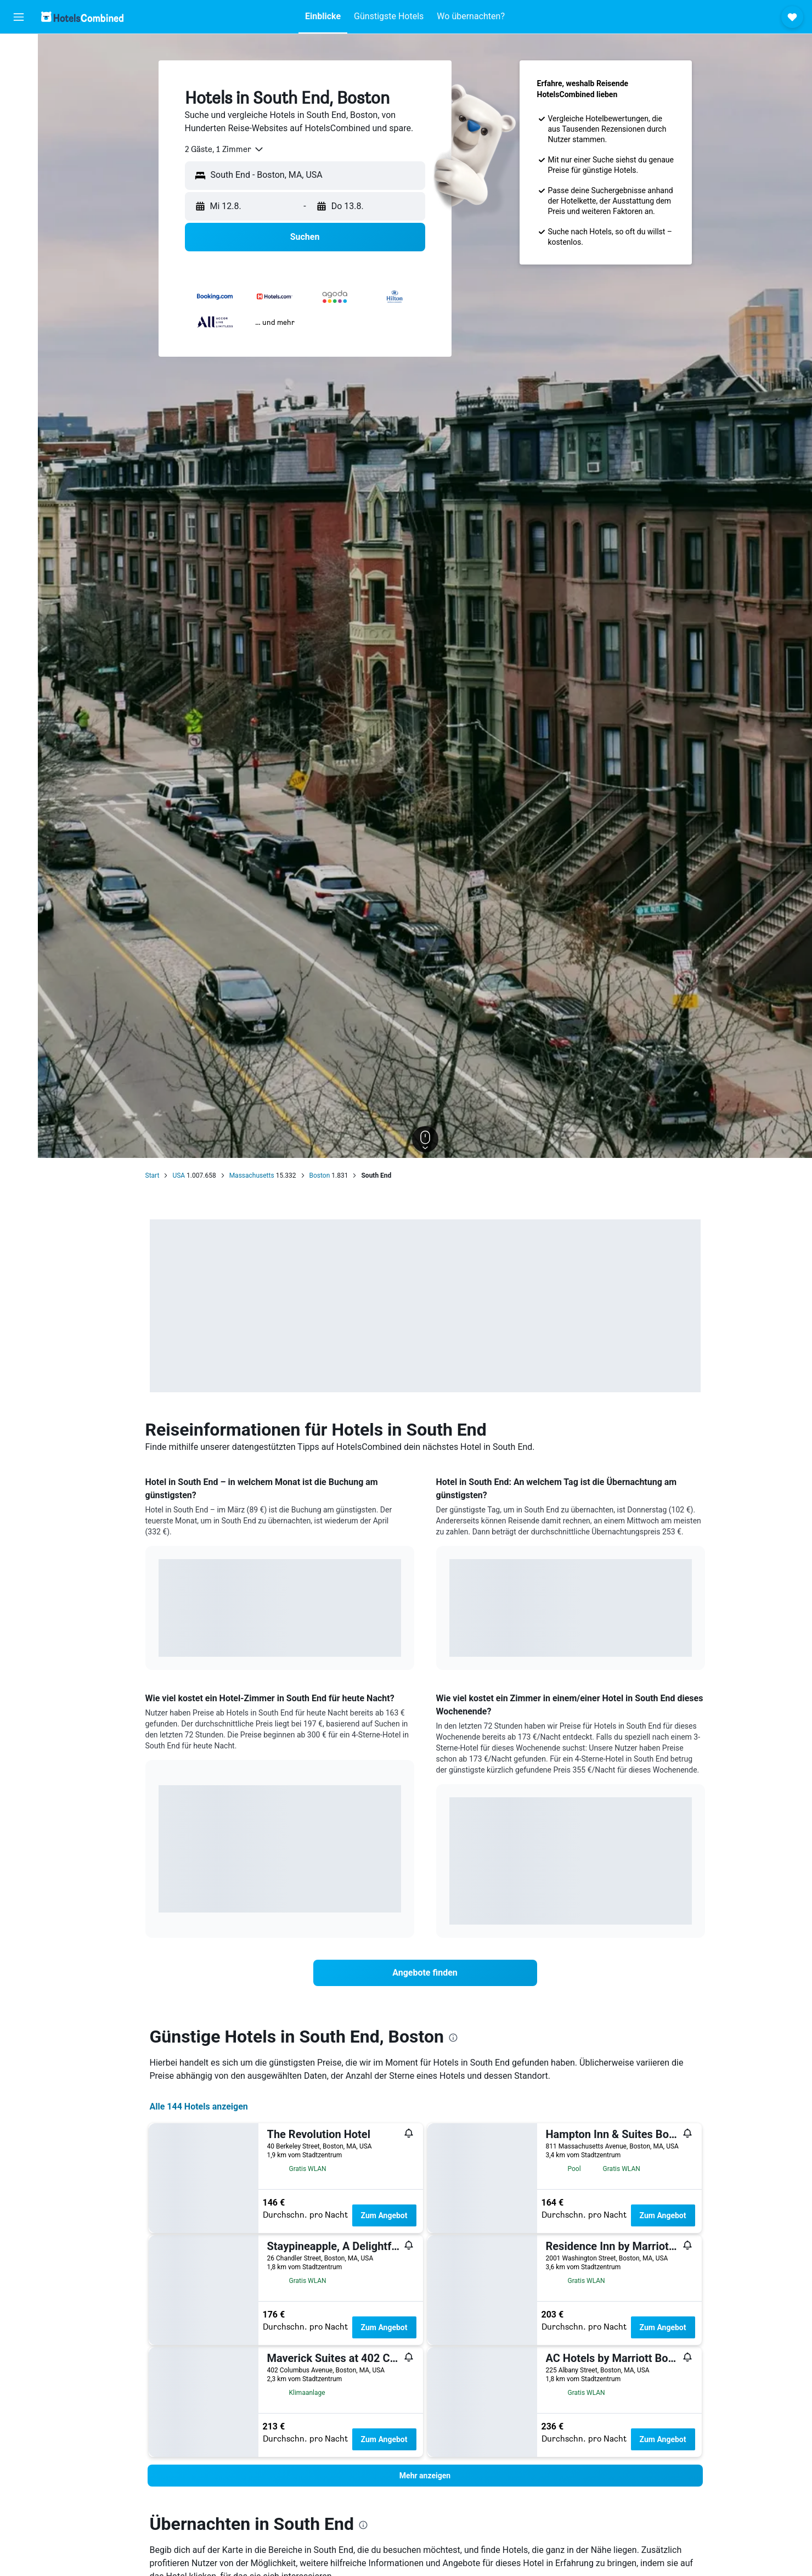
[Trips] (18, 174)
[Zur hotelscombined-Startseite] (82, 17)
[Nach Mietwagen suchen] (18, 97)
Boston (319, 1175)
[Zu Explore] (18, 143)
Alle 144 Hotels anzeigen (199, 2106)
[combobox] (224, 149)
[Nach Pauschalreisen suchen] (18, 120)
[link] (425, 1973)
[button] (19, 17)
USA (178, 1175)
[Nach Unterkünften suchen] (18, 74)
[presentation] (453, 2038)
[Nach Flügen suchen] (18, 50)
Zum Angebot (384, 2215)
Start (152, 1175)
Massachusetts (251, 1175)
